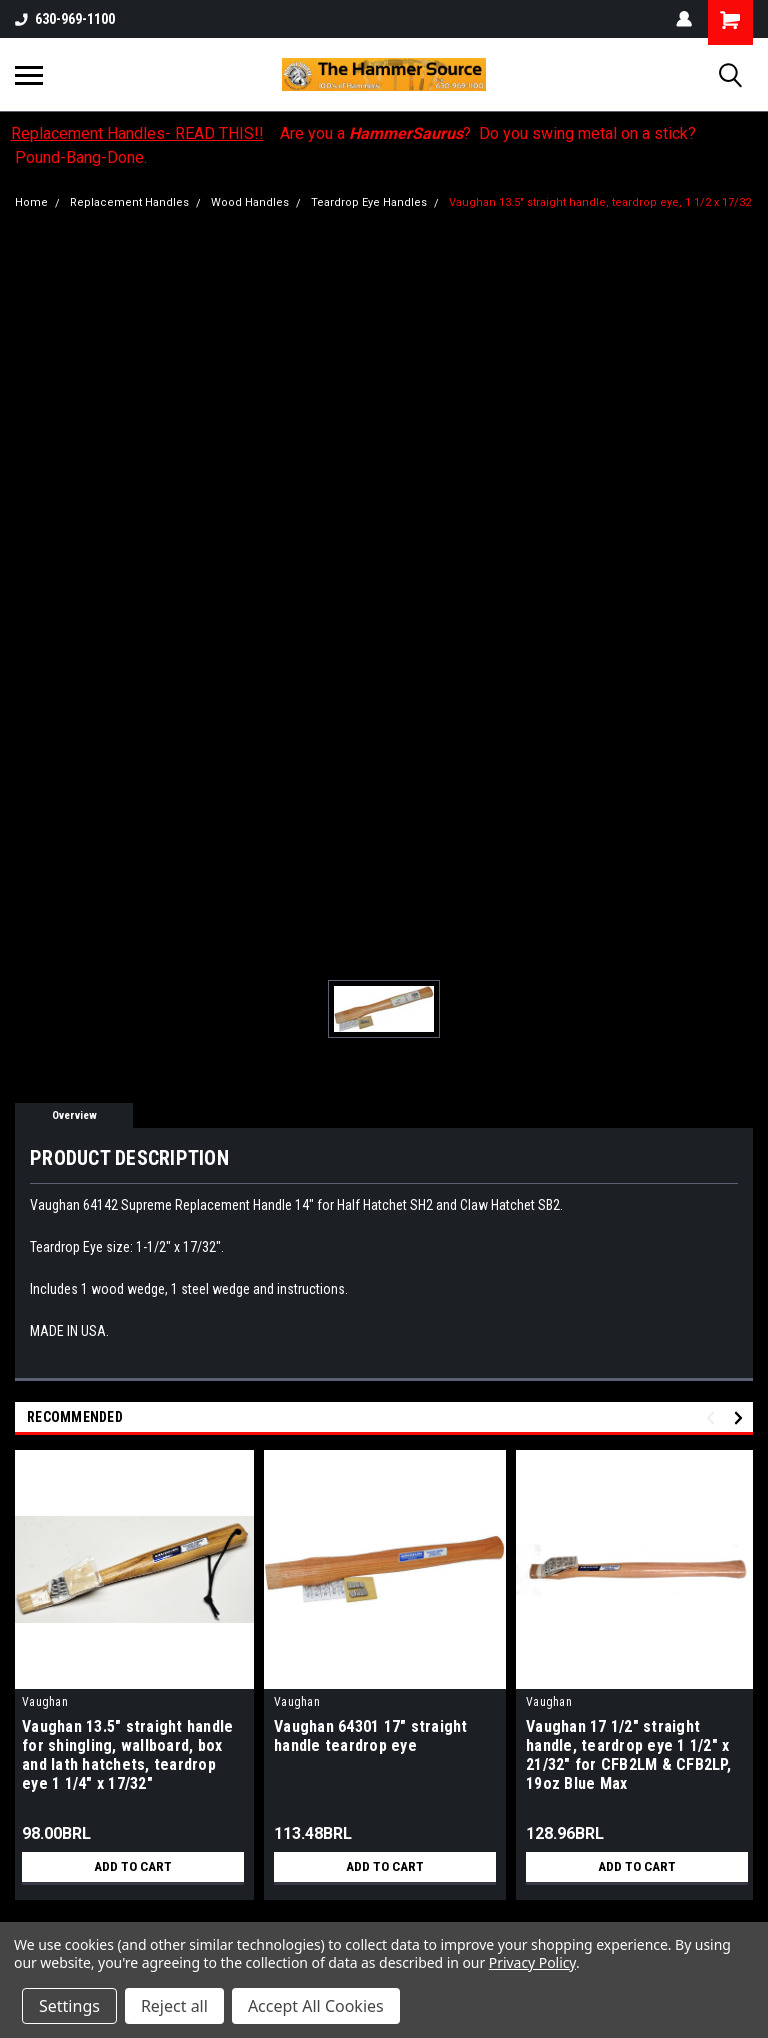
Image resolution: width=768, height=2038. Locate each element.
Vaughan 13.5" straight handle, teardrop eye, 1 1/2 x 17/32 (600, 202)
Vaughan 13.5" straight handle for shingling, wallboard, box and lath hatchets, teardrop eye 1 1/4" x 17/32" (127, 1755)
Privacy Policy (532, 1962)
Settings (69, 2006)
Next (741, 1417)
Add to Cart (133, 1867)
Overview (74, 1115)
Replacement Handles (129, 202)
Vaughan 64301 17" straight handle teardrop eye (371, 1736)
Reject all (174, 2006)
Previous (713, 1417)
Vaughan (45, 1702)
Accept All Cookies (316, 2006)
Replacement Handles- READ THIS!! (137, 133)
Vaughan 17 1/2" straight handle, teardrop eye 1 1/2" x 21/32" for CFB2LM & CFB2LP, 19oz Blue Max (628, 1755)
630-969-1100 (65, 19)
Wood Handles (250, 202)
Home (31, 202)
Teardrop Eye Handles (369, 202)
